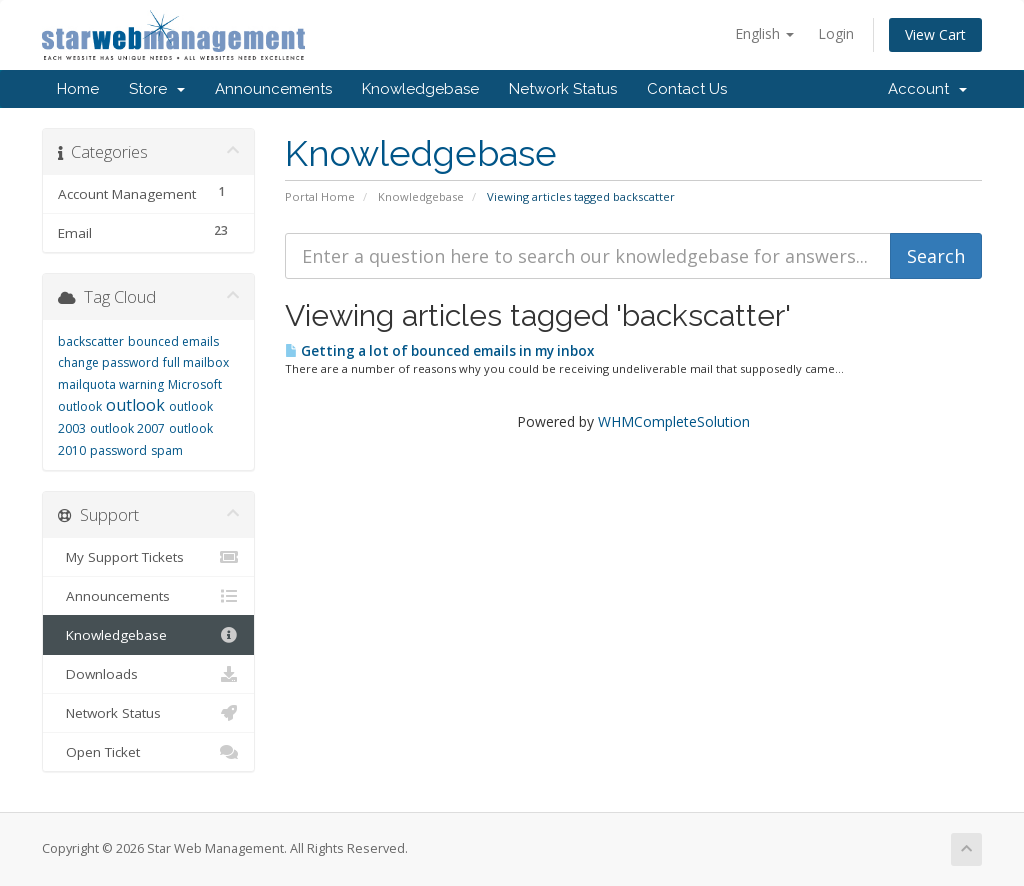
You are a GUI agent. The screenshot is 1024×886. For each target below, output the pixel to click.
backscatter (91, 341)
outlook (135, 405)
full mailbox (196, 362)
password (118, 450)
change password (108, 362)
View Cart (935, 34)
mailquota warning (111, 384)
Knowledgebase (420, 89)
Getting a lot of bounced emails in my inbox (439, 351)
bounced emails (173, 341)
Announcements (273, 89)
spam (167, 450)
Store (157, 89)
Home (78, 89)
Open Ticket (148, 752)
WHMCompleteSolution (674, 421)
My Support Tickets (148, 557)
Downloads (148, 674)
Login (836, 33)
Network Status (563, 89)
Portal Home (320, 196)
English (764, 33)
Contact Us (687, 89)
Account (927, 89)
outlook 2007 (127, 428)
